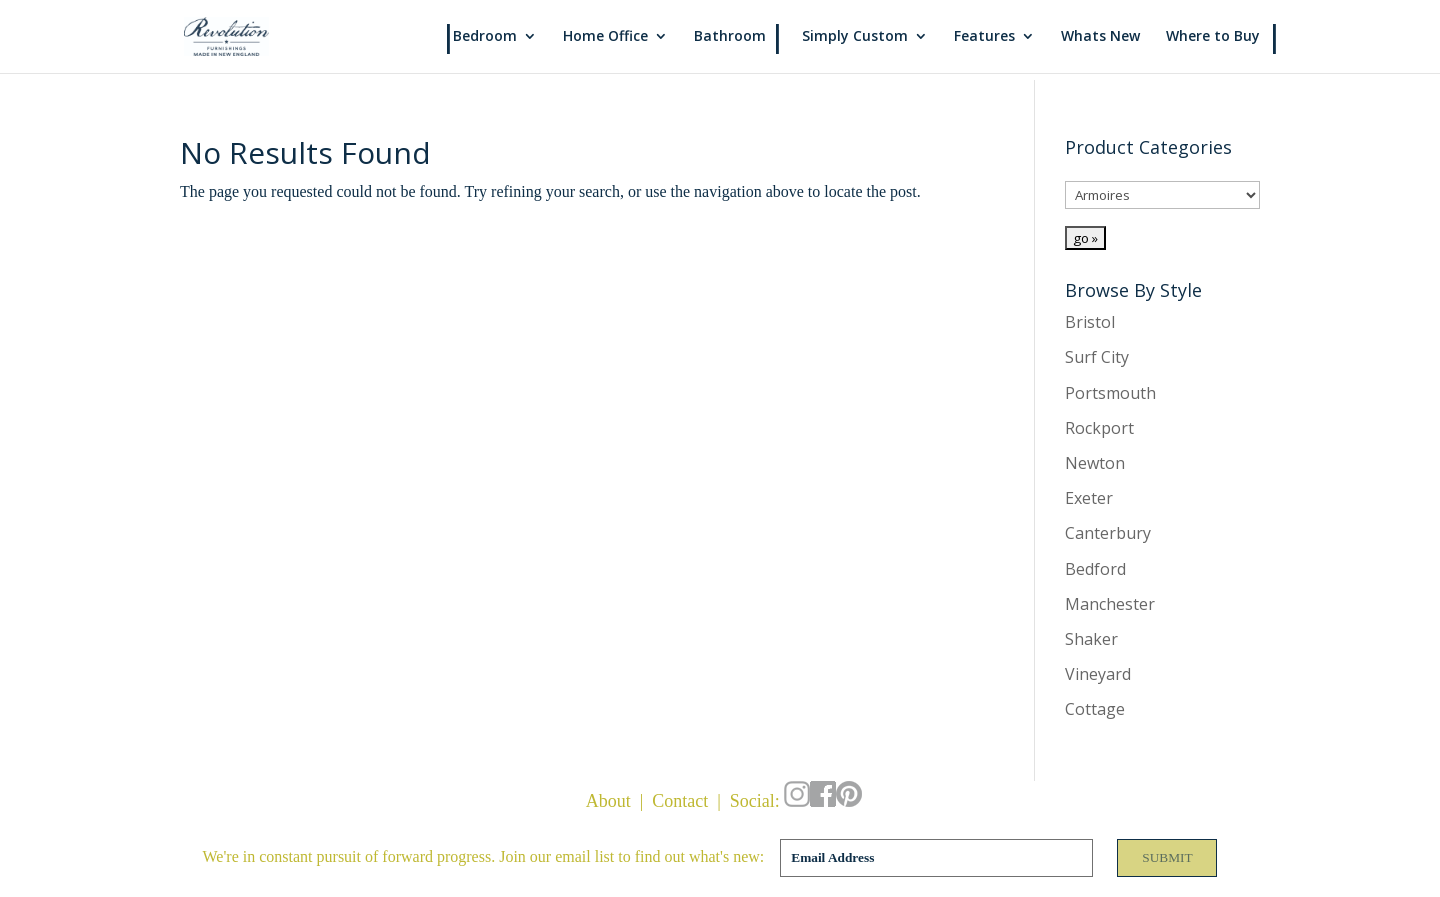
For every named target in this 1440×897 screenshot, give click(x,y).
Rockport (1099, 428)
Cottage (1095, 709)
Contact (680, 801)
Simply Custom (855, 38)
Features (984, 38)
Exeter (1089, 498)
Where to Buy (1213, 38)
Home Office (605, 38)
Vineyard (1098, 674)
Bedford (1095, 569)
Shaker (1091, 639)
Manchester (1110, 604)
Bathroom (730, 38)
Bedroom (485, 38)
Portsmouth (1110, 393)
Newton (1095, 463)
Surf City (1097, 357)
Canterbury (1108, 533)
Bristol (1090, 322)
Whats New (1100, 38)
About (608, 801)
